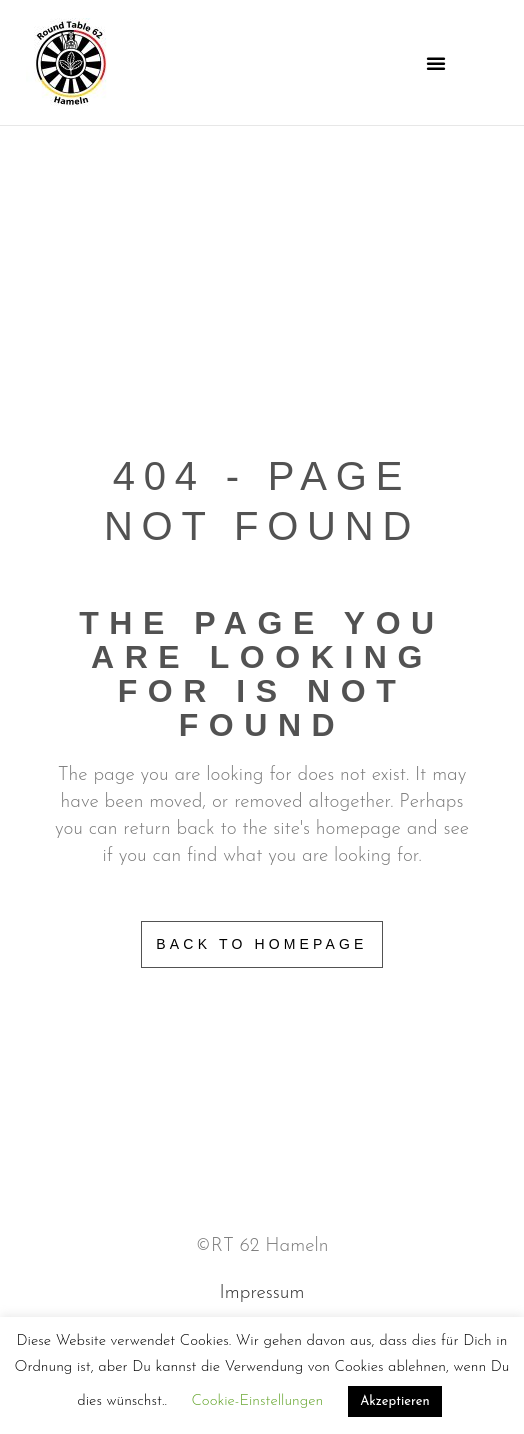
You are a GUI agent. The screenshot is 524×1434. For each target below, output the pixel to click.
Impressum (262, 1293)
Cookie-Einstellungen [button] (257, 1401)
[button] (436, 63)
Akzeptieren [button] (394, 1401)
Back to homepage (261, 944)
